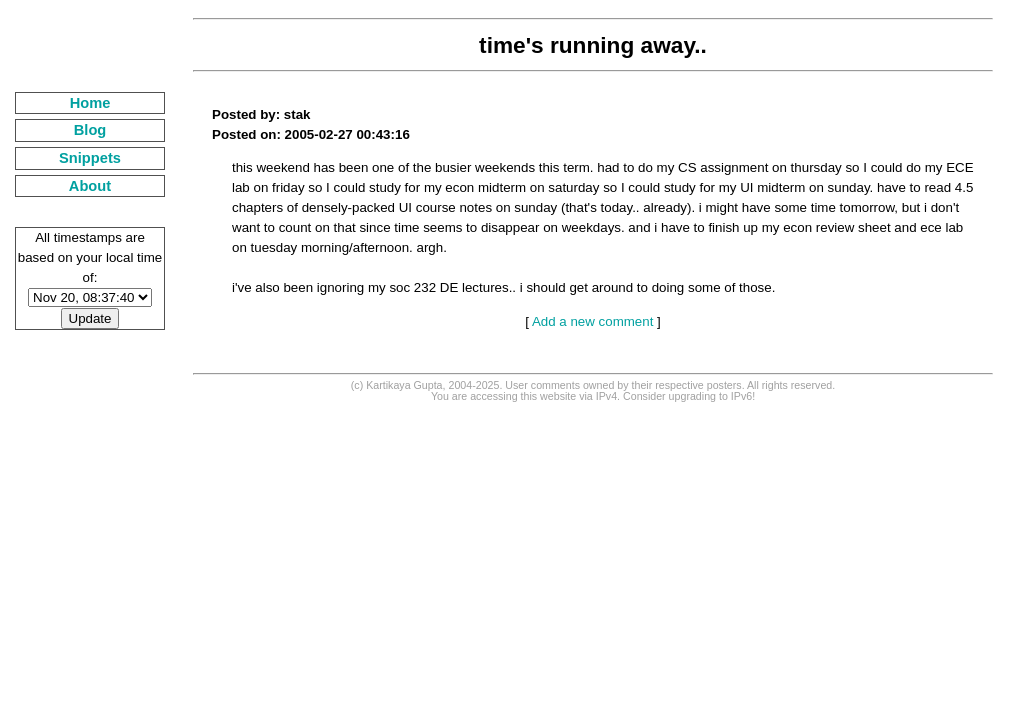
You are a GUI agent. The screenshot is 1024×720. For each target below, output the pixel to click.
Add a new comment (593, 321)
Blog (90, 130)
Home (90, 103)
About (90, 186)
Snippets (90, 158)
